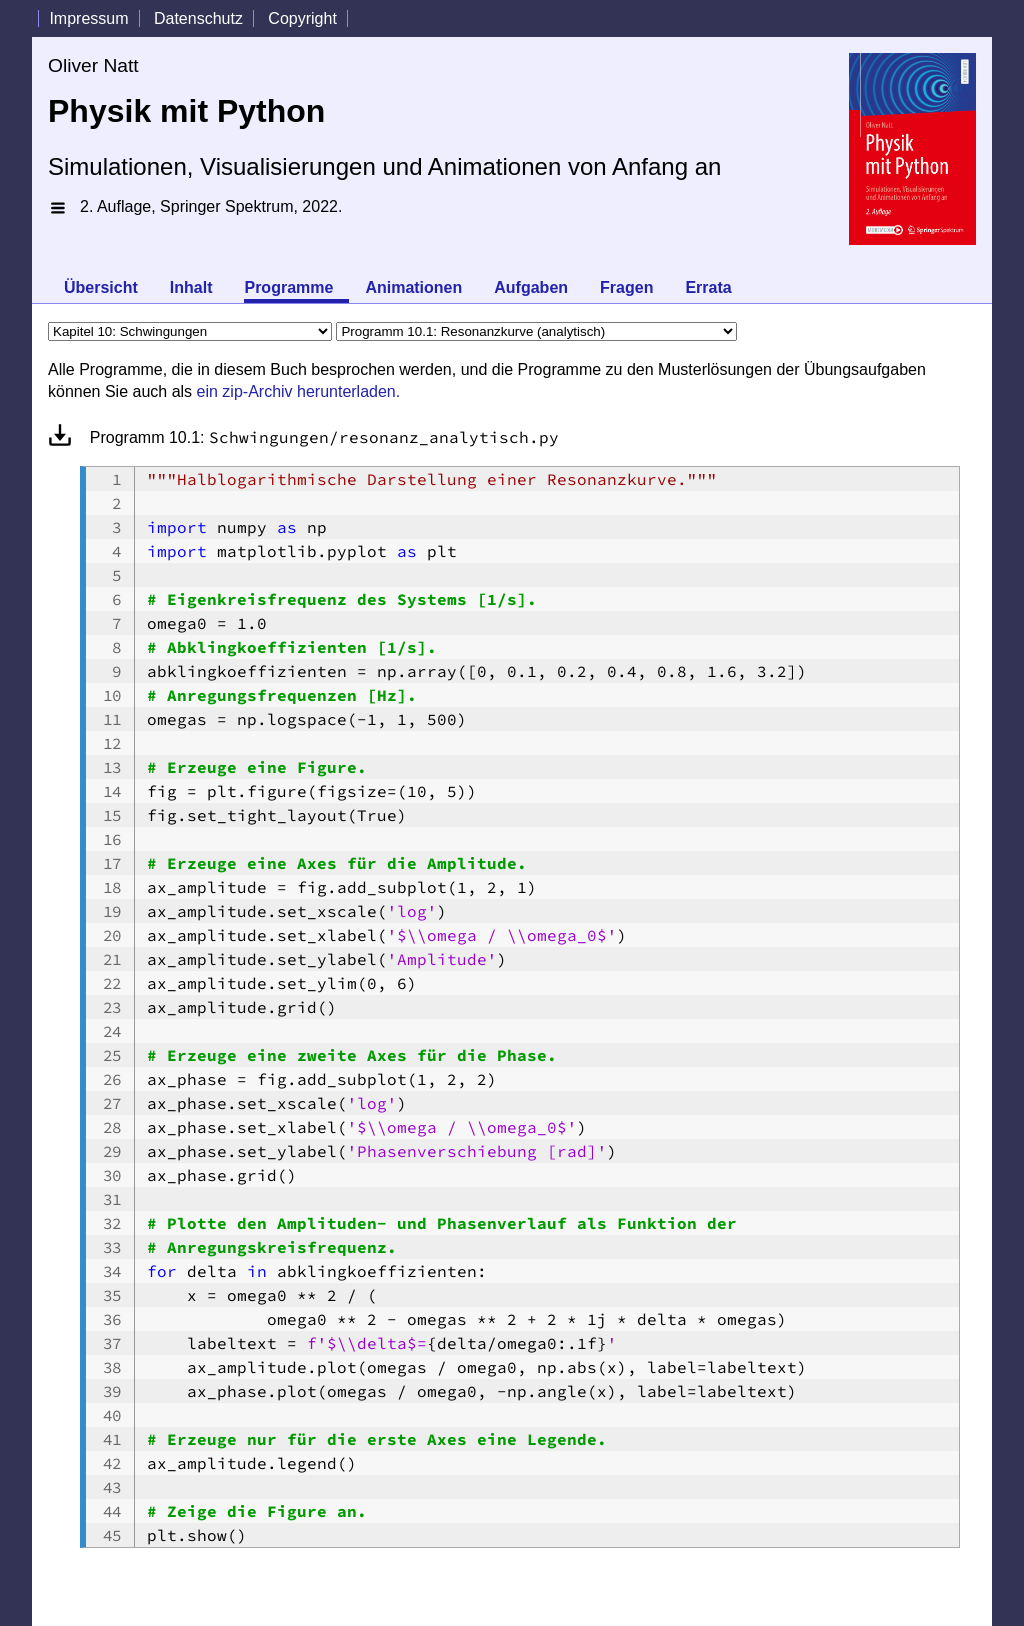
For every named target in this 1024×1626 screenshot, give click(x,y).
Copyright (302, 18)
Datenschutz (198, 18)
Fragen (626, 287)
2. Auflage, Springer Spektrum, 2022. (211, 206)
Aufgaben (531, 287)
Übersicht (101, 287)
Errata (708, 287)
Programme (288, 287)
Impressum (88, 18)
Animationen (413, 287)
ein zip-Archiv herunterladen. (299, 391)
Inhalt (191, 287)
